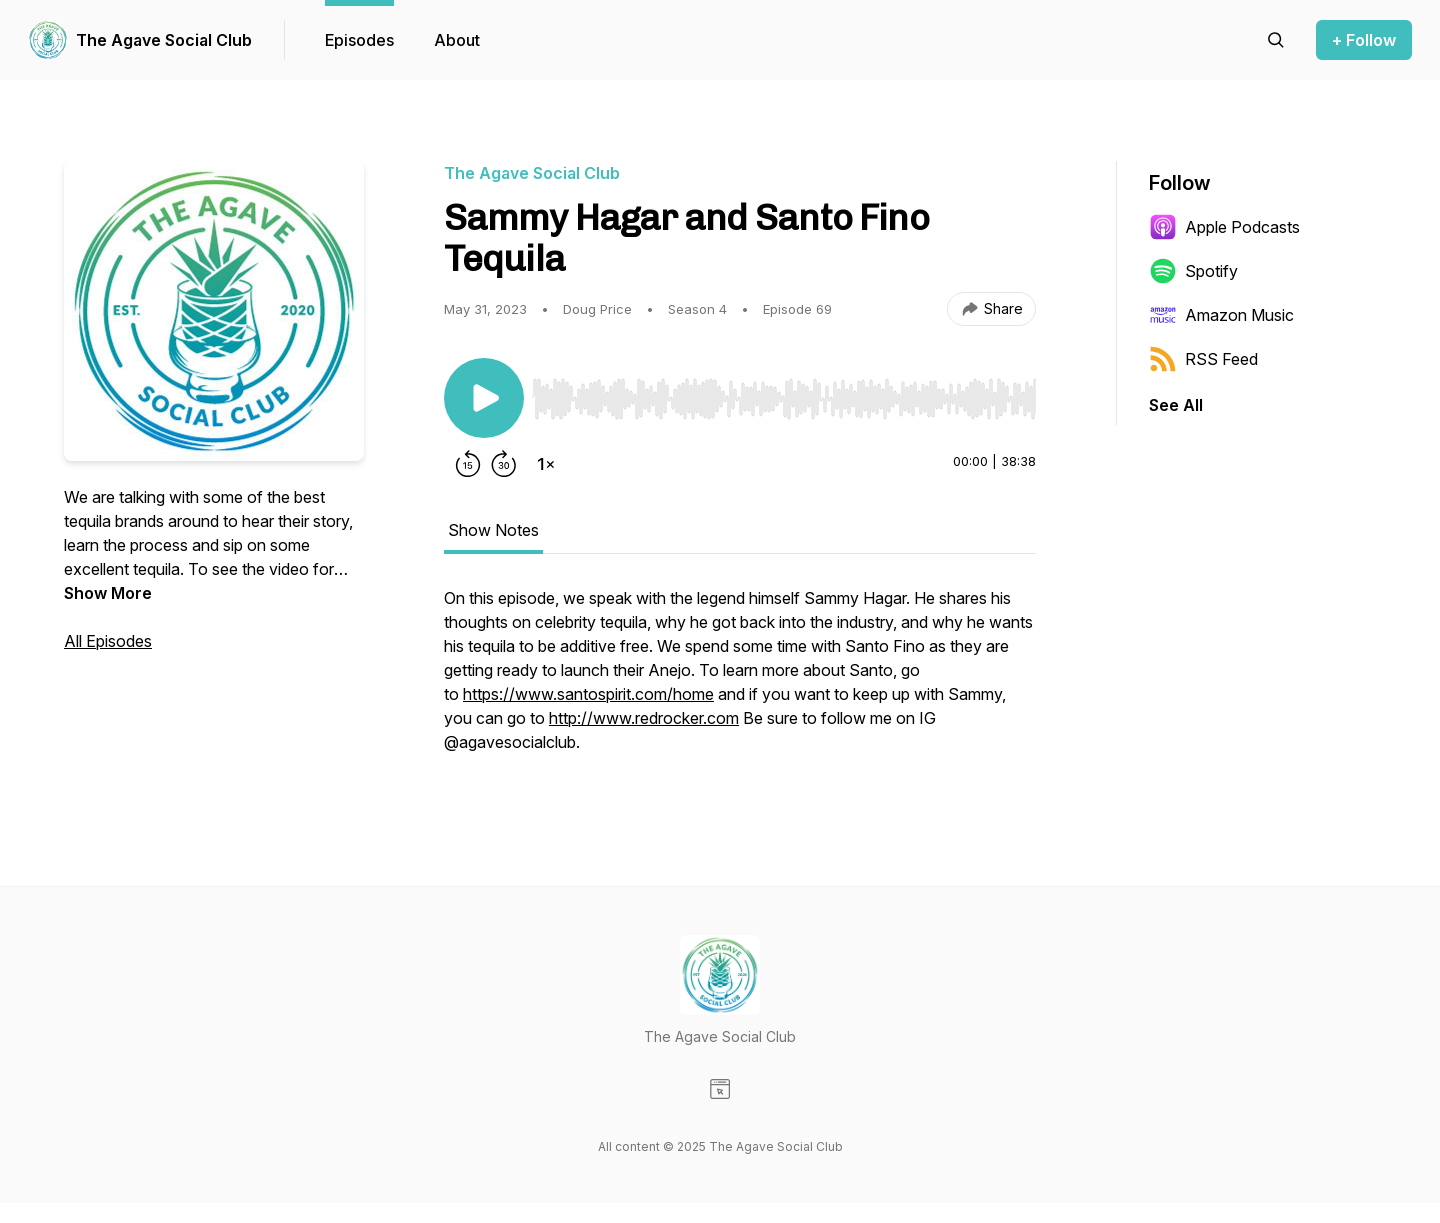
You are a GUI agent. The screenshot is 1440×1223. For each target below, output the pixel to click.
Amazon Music (1221, 315)
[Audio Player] (784, 393)
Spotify (1193, 271)
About (457, 40)
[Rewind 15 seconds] (468, 464)
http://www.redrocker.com (644, 718)
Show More (108, 593)
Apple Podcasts (1224, 227)
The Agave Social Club (164, 40)
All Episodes (108, 641)
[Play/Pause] (484, 398)
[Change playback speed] (546, 464)
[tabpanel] (740, 680)
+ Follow (1364, 40)
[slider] (784, 399)
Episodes (359, 40)
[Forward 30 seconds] (504, 464)
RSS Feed (1203, 359)
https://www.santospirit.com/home (588, 694)
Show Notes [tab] (493, 530)
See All (1176, 405)
